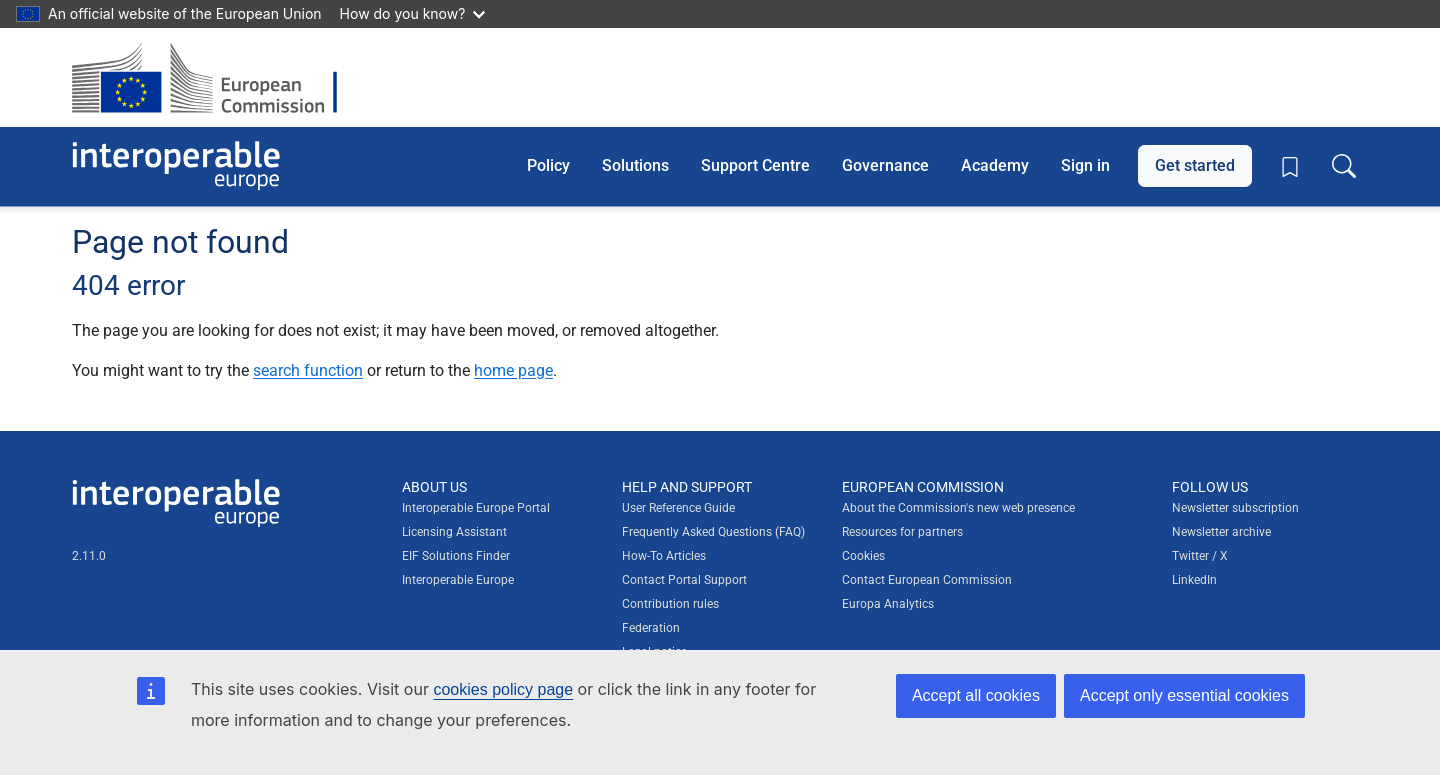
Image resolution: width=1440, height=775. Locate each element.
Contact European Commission (927, 580)
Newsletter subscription (1235, 508)
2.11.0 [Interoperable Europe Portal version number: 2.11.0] (89, 556)
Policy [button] (548, 165)
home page (513, 370)
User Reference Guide (678, 508)
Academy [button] (995, 165)
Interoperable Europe (458, 580)
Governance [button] (885, 165)
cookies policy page (503, 689)
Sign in (1085, 165)
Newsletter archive (1221, 532)
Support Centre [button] (755, 165)
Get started (1195, 165)
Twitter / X (1200, 556)
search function (308, 370)
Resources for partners (902, 532)
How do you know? (413, 13)
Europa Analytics (888, 604)
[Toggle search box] (1344, 166)
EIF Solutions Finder (456, 556)
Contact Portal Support (684, 580)
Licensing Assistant (454, 532)
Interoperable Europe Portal (476, 508)
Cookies (863, 556)
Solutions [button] (635, 165)
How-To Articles (664, 556)
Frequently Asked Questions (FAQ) (713, 532)
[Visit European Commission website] (214, 77)
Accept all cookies (976, 695)
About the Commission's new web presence (958, 508)
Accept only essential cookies (1184, 695)
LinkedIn (1194, 580)
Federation (651, 628)
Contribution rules (670, 604)
